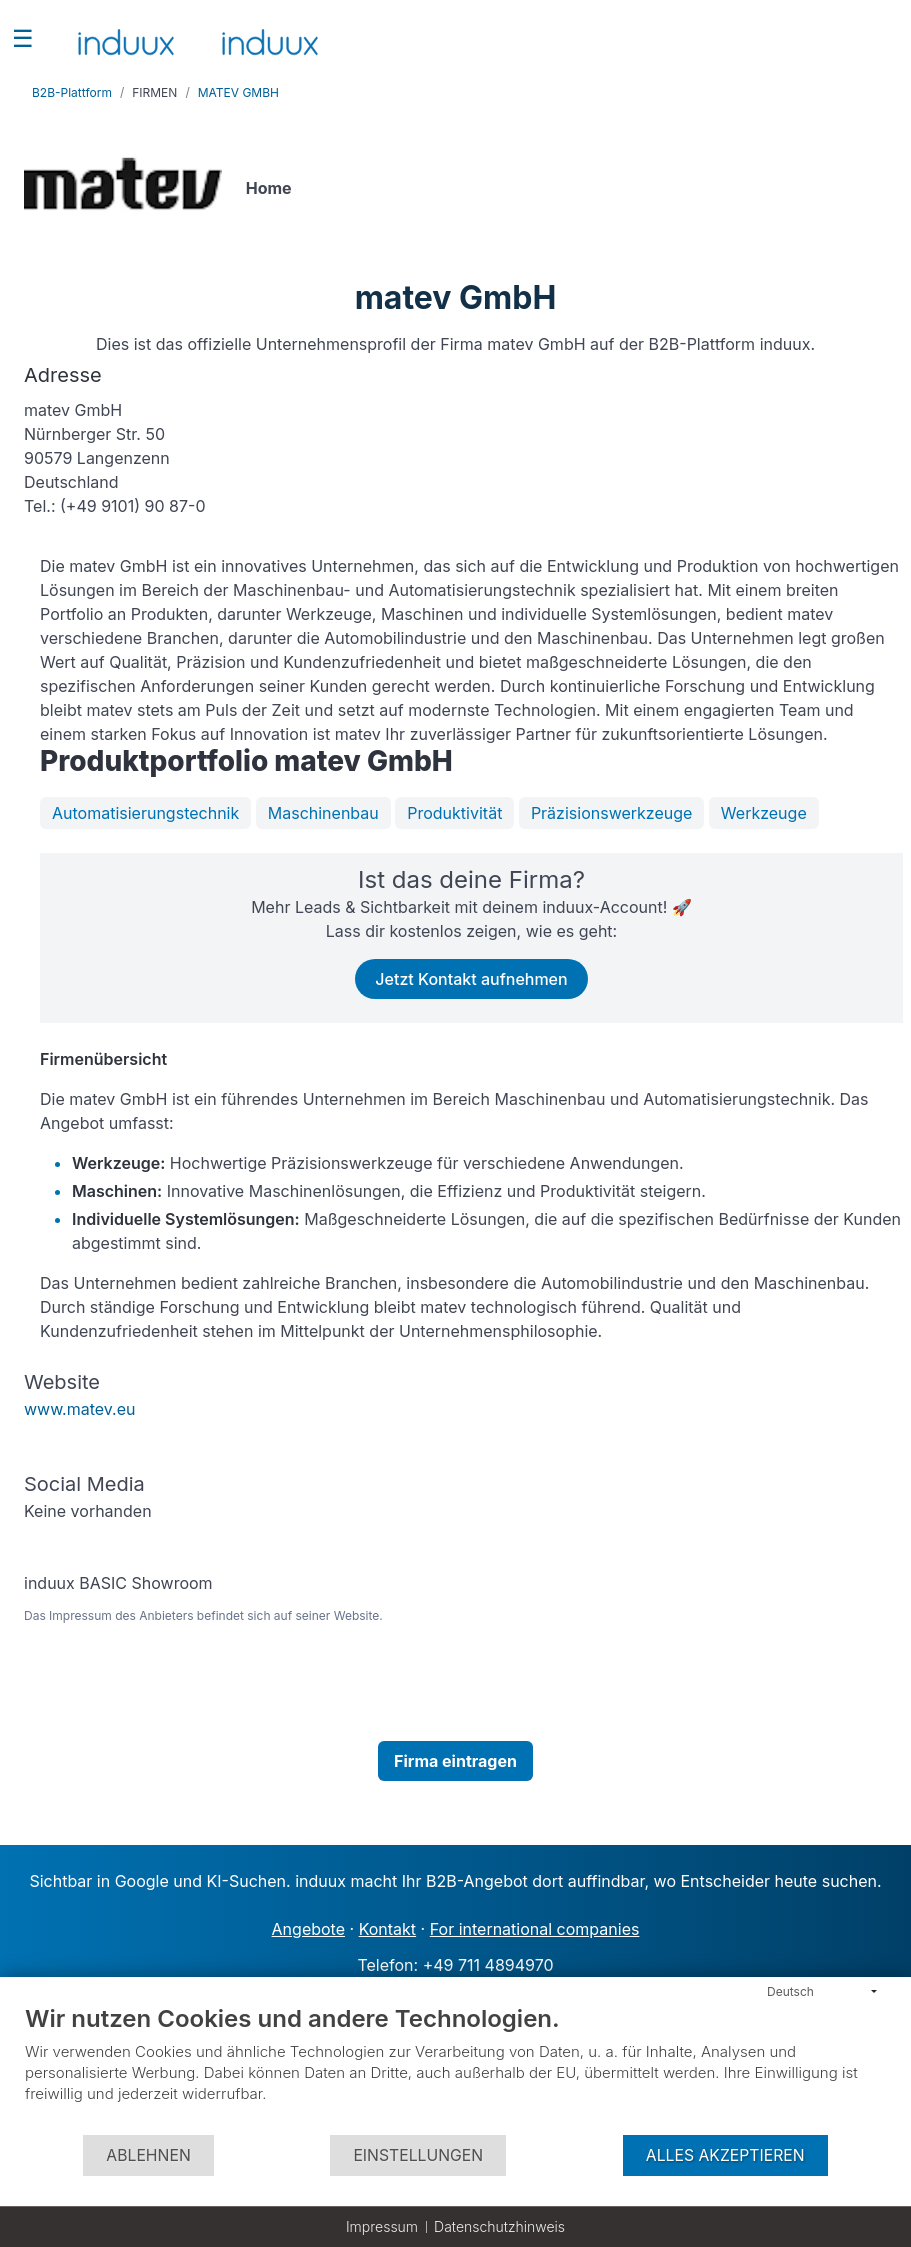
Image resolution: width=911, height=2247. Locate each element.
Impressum (382, 2226)
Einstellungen (418, 2155)
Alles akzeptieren (725, 2155)
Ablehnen (148, 2155)
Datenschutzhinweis (499, 2226)
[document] (455, 2068)
